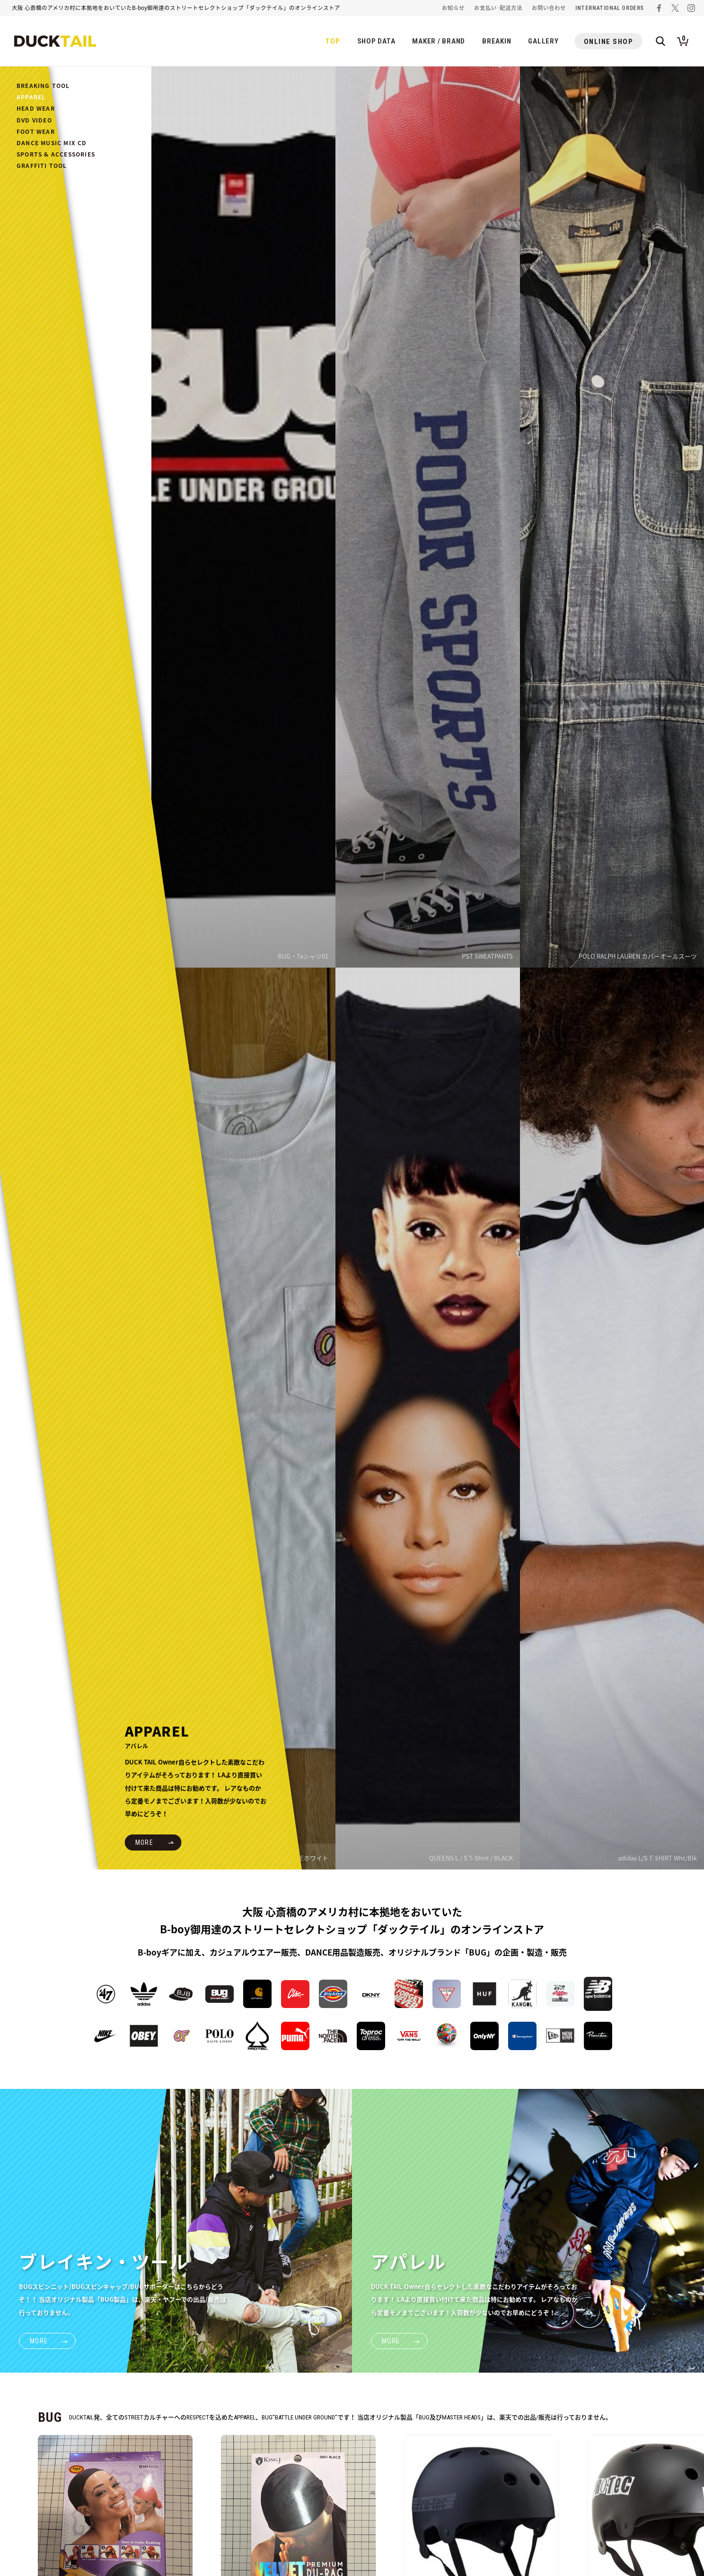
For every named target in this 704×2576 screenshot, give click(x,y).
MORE (144, 1842)
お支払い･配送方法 (498, 8)
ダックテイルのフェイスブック (659, 8)
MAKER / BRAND (438, 41)
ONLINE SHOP (609, 41)
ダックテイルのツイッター (675, 8)
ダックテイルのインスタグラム (691, 8)
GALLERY (543, 41)
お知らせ (453, 8)
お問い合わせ (549, 8)
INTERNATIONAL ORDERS (609, 8)
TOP (333, 41)
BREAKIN (496, 41)
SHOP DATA (376, 41)
